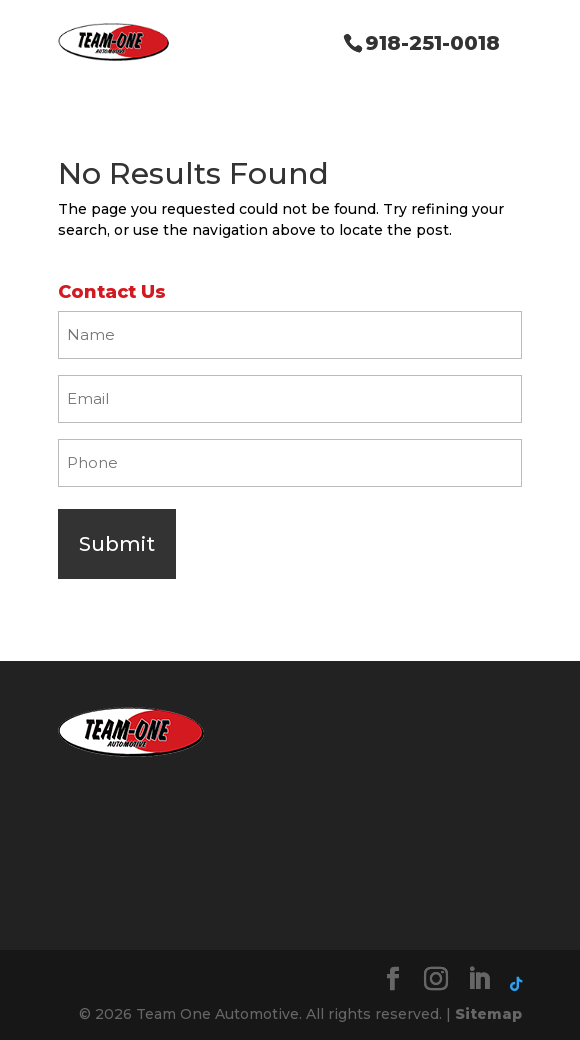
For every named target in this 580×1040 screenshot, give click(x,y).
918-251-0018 (432, 43)
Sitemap (488, 1014)
